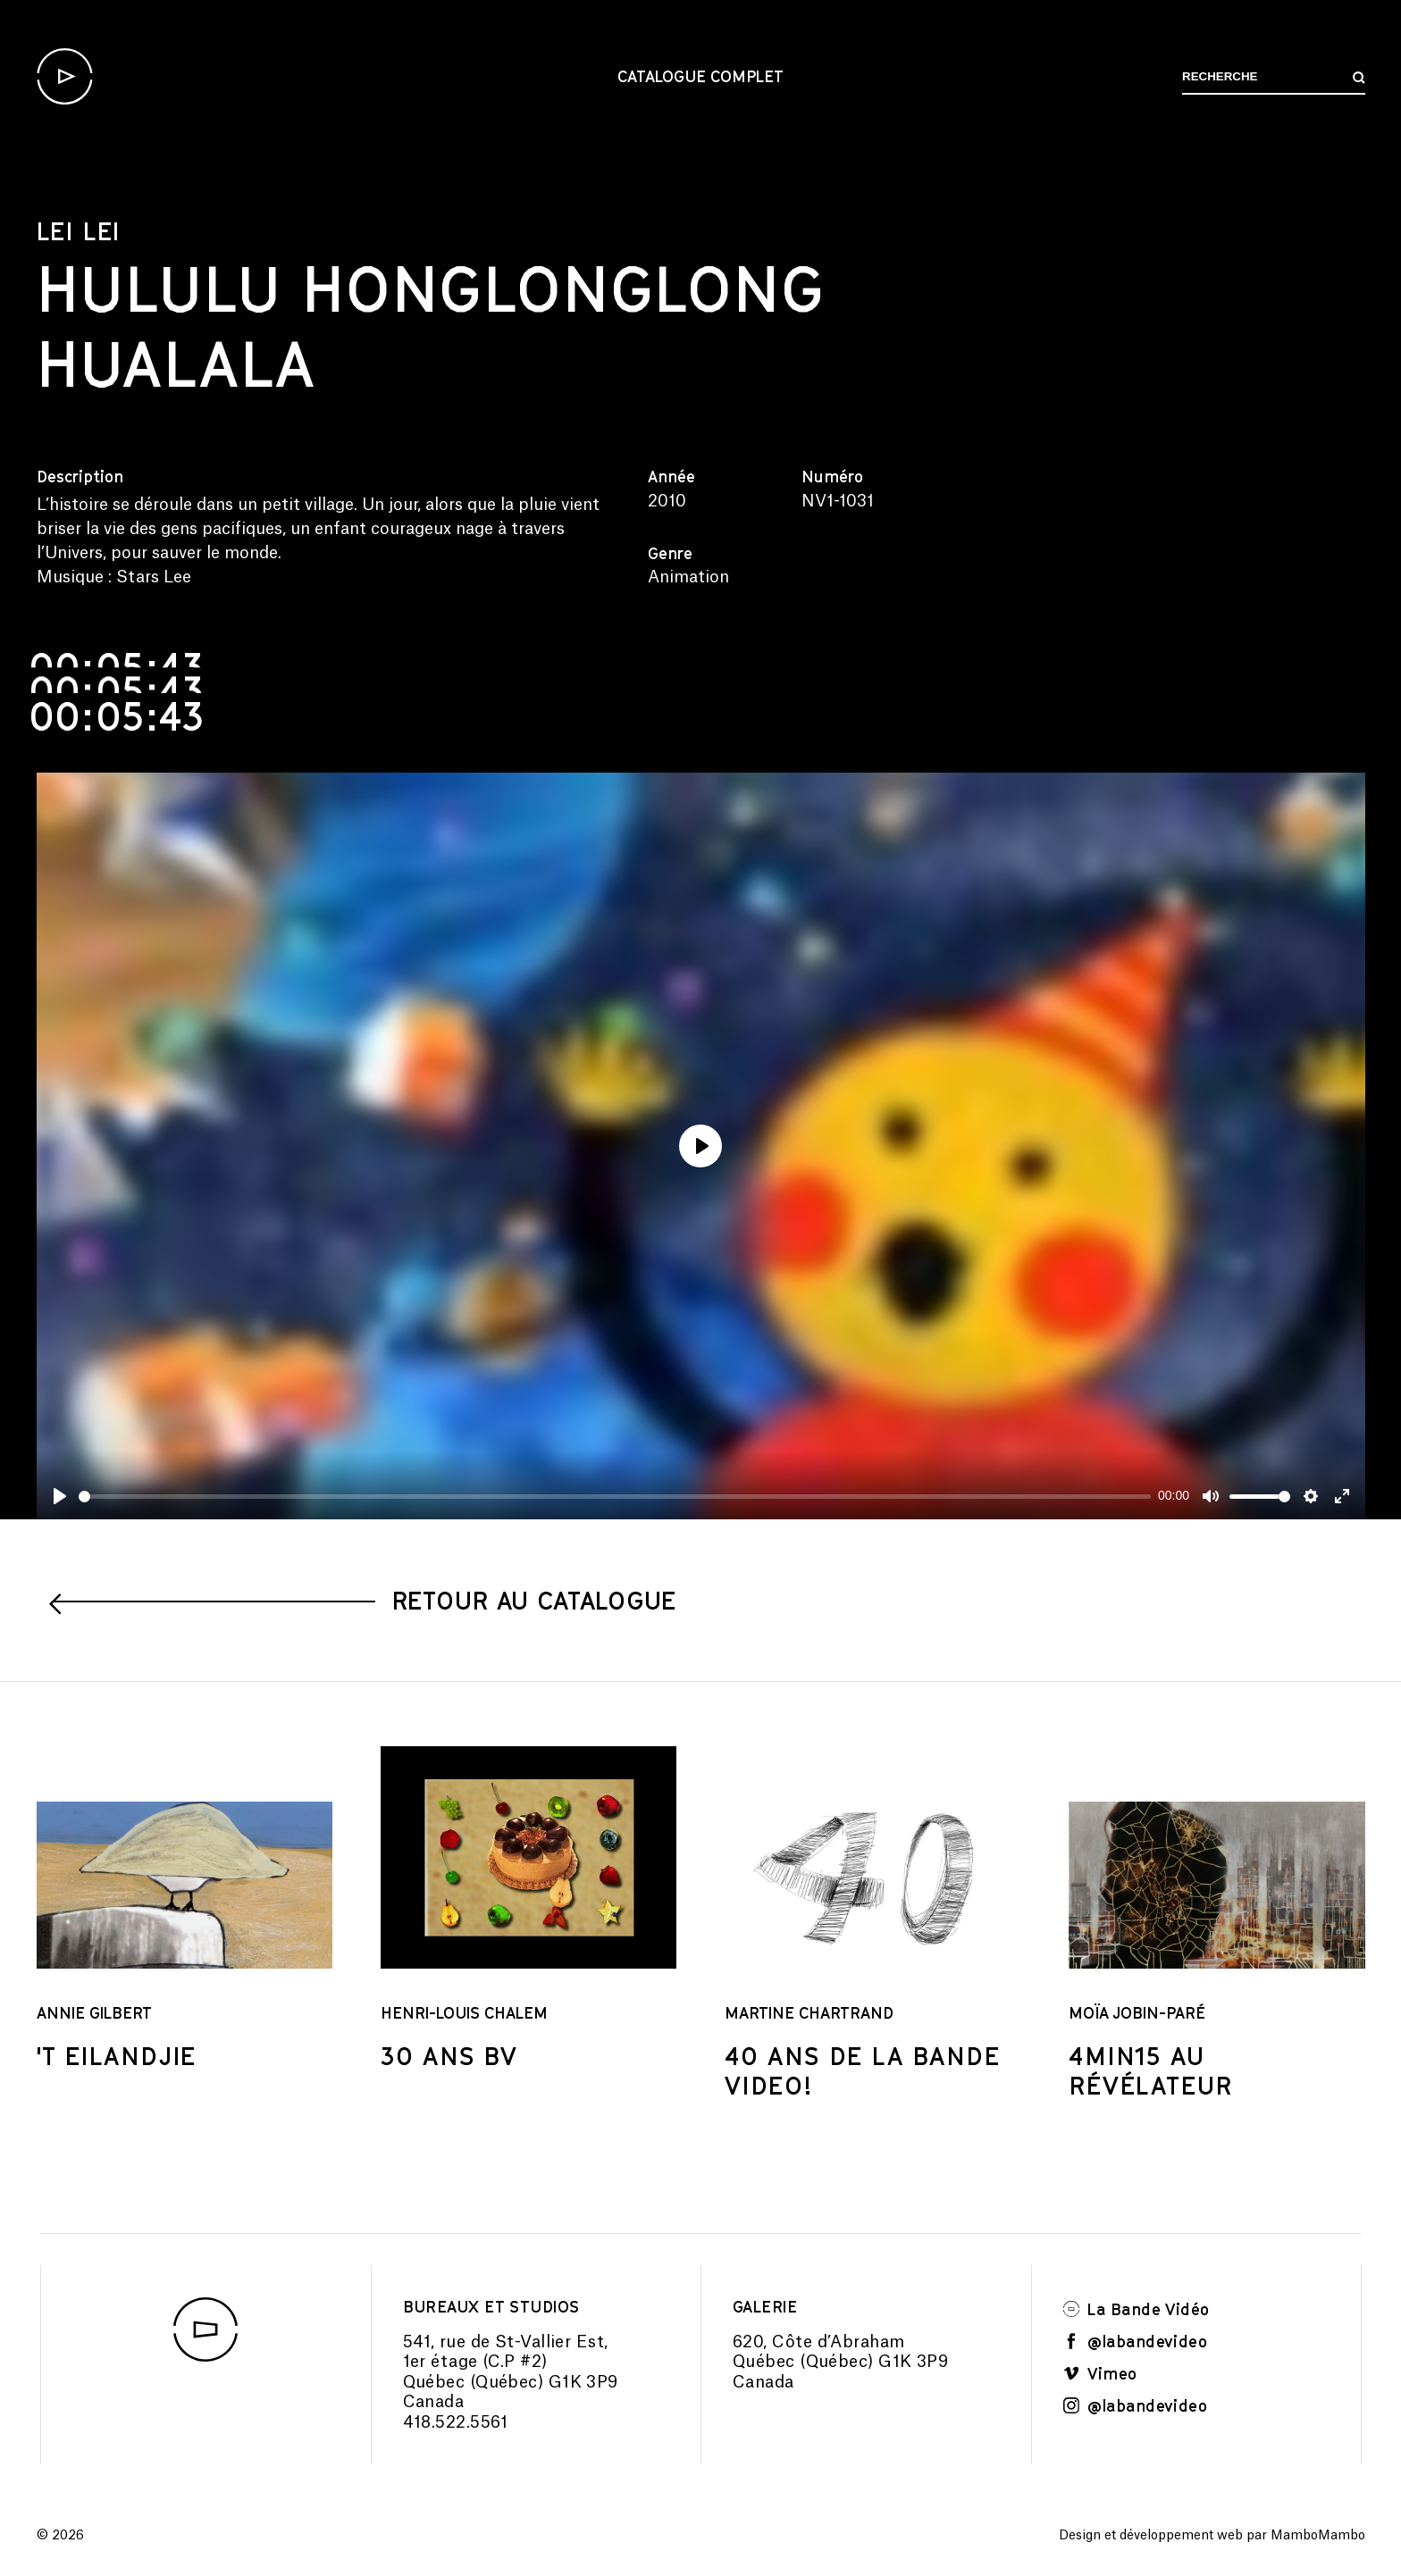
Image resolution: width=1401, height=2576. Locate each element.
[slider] (615, 1496)
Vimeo (1100, 2373)
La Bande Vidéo (1136, 2309)
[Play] (60, 1496)
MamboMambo (1318, 2536)
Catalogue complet (700, 76)
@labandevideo (1135, 2341)
